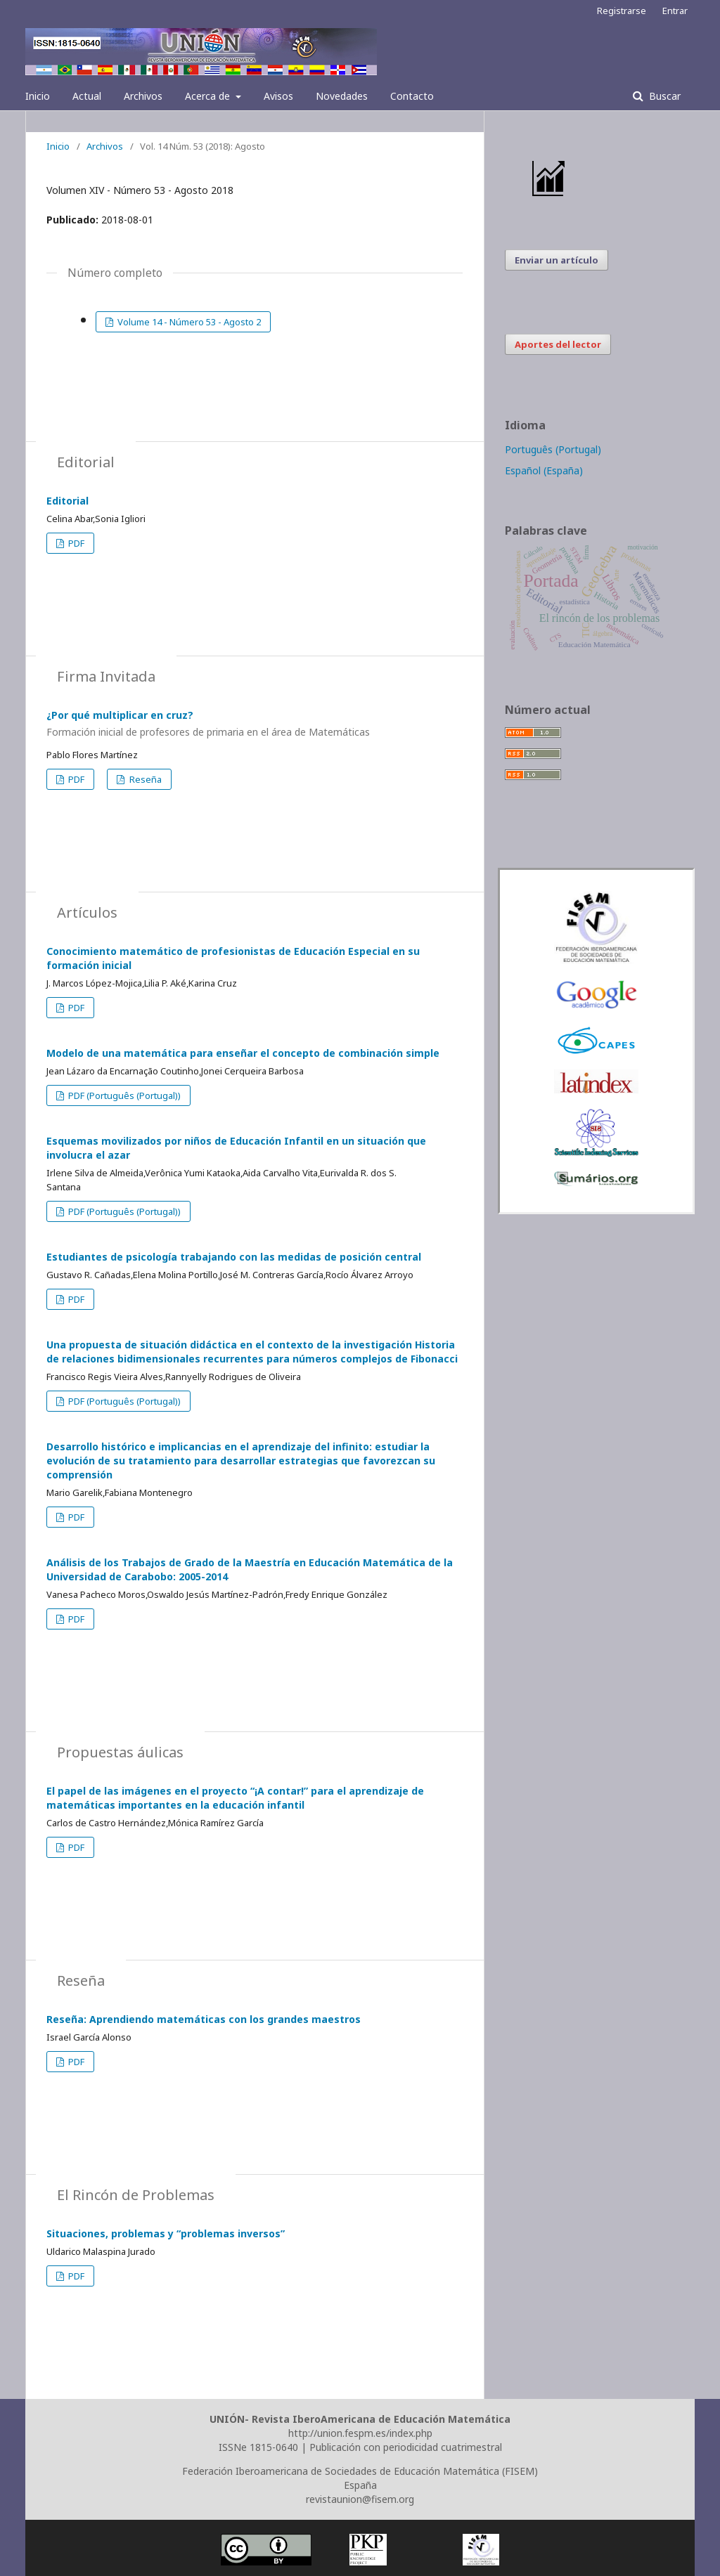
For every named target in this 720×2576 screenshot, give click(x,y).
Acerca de (209, 96)
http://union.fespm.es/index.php (360, 2433)
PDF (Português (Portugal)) (123, 1095)
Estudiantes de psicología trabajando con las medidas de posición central (233, 1256)
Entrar (675, 10)
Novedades (342, 96)
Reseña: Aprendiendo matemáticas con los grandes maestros (203, 2019)
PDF (75, 543)
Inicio (37, 96)
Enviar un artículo (556, 260)
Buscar (663, 96)
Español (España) (544, 470)
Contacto (412, 96)
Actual (86, 96)
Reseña (144, 779)
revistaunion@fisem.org (360, 2499)
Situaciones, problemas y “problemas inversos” (165, 2233)
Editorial (67, 500)
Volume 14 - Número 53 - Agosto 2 (188, 322)
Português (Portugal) (553, 449)
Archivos (143, 96)
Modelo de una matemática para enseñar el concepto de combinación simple (242, 1053)
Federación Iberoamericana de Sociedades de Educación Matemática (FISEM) (360, 2471)
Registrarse (621, 10)
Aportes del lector (558, 344)
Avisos (278, 96)
